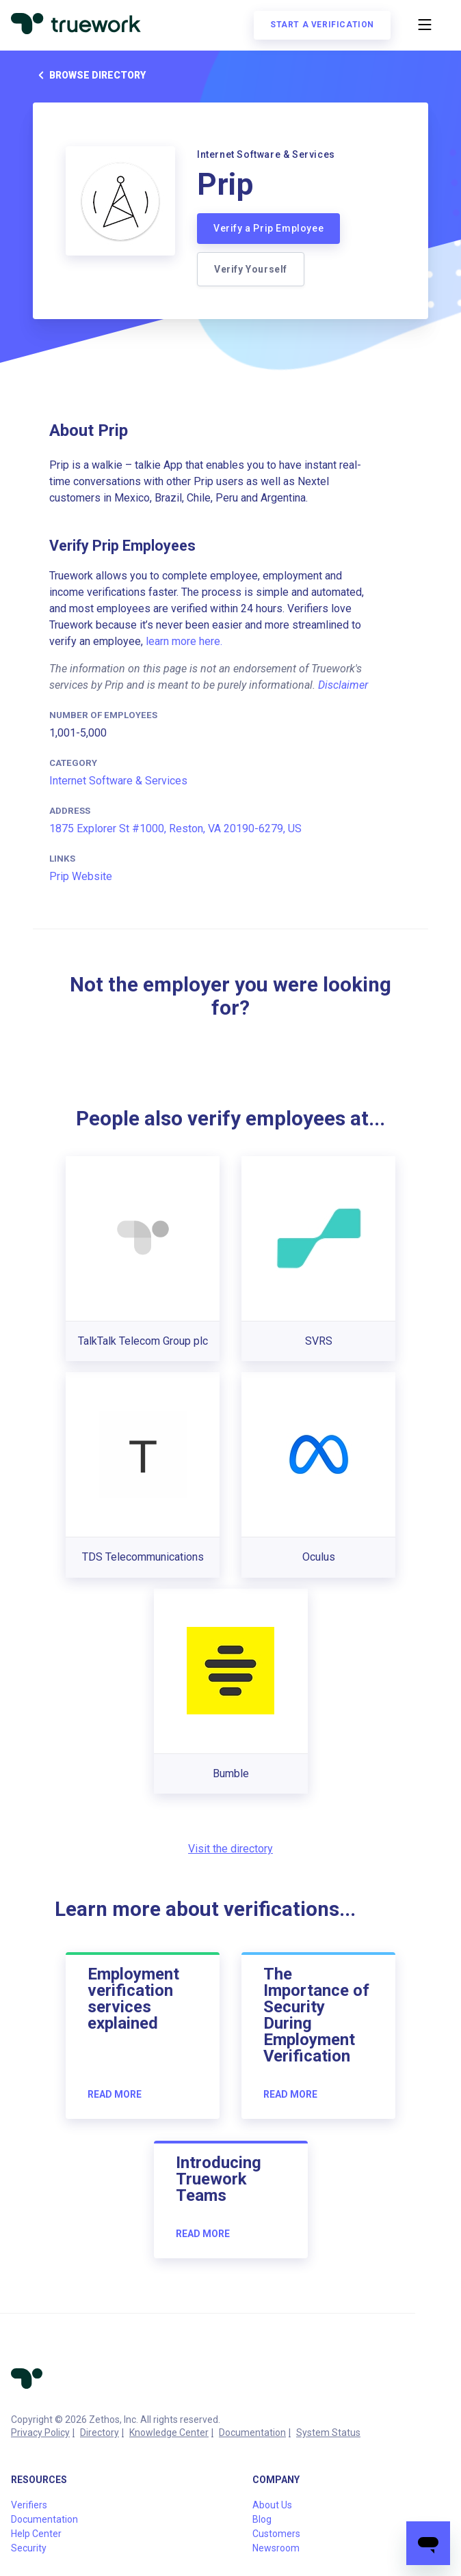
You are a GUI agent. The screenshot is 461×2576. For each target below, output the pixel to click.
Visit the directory (230, 1848)
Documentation (252, 2432)
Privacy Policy (40, 2432)
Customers (276, 2533)
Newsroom (276, 2548)
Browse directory (89, 75)
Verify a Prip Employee (268, 228)
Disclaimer (343, 685)
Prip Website (80, 876)
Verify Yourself (250, 269)
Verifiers (29, 2504)
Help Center (36, 2533)
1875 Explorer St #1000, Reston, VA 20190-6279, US (175, 828)
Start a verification (322, 24)
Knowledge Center (169, 2432)
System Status (328, 2432)
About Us (272, 2504)
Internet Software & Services (118, 780)
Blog (262, 2519)
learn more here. (184, 641)
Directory (99, 2432)
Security (29, 2548)
